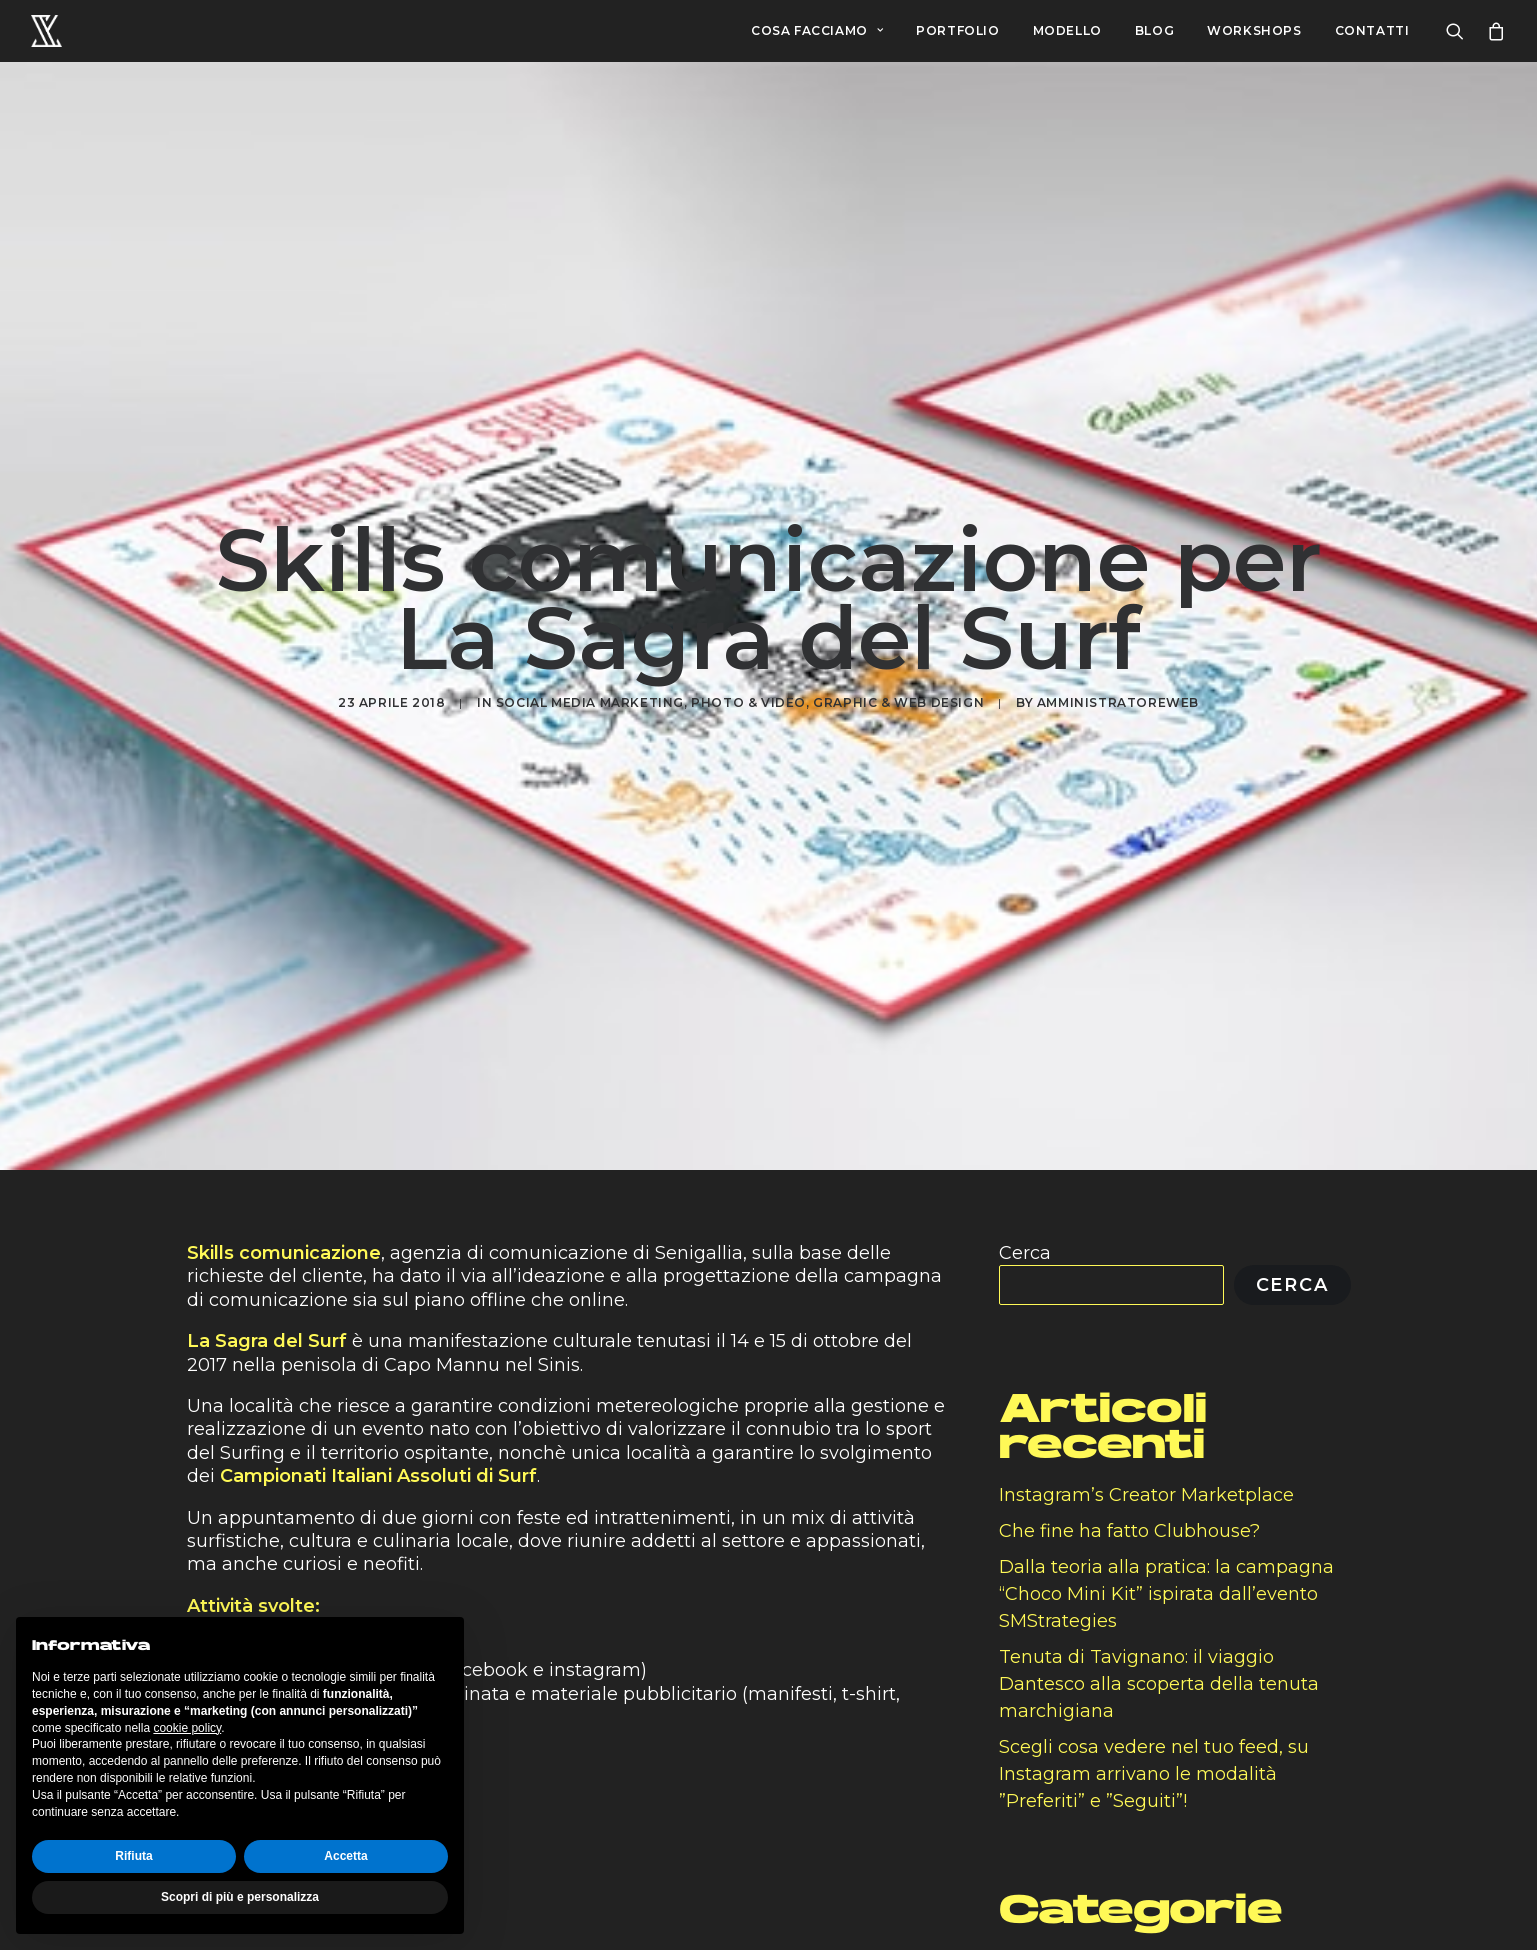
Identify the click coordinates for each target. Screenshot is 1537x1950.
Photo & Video (748, 681)
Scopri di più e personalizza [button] (240, 1897)
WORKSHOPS (1254, 30)
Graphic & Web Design (898, 681)
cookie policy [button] (187, 1728)
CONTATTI (1372, 30)
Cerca (1025, 1211)
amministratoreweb (1118, 681)
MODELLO (1067, 30)
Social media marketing (590, 681)
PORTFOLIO (957, 30)
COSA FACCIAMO (817, 30)
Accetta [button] (345, 1856)
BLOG (1154, 30)
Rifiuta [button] (133, 1856)
